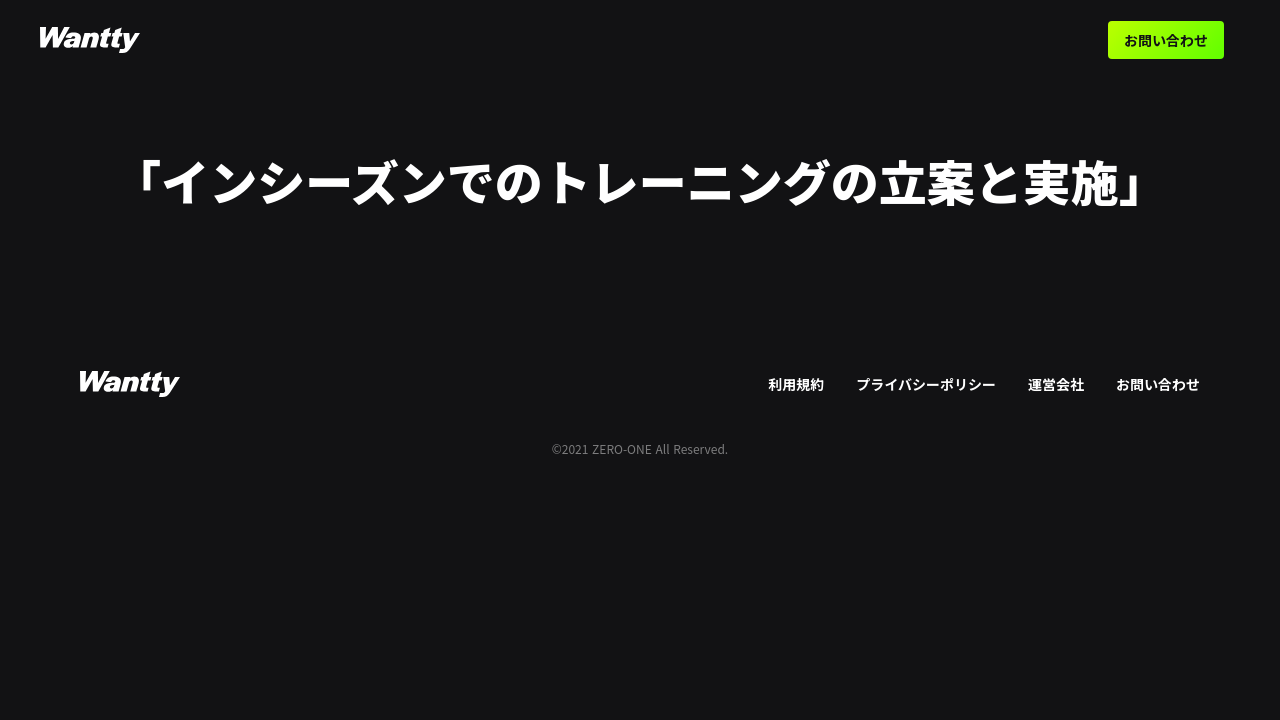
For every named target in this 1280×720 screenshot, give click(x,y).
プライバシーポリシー (926, 384)
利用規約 (796, 384)
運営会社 (1056, 384)
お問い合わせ (1166, 40)
